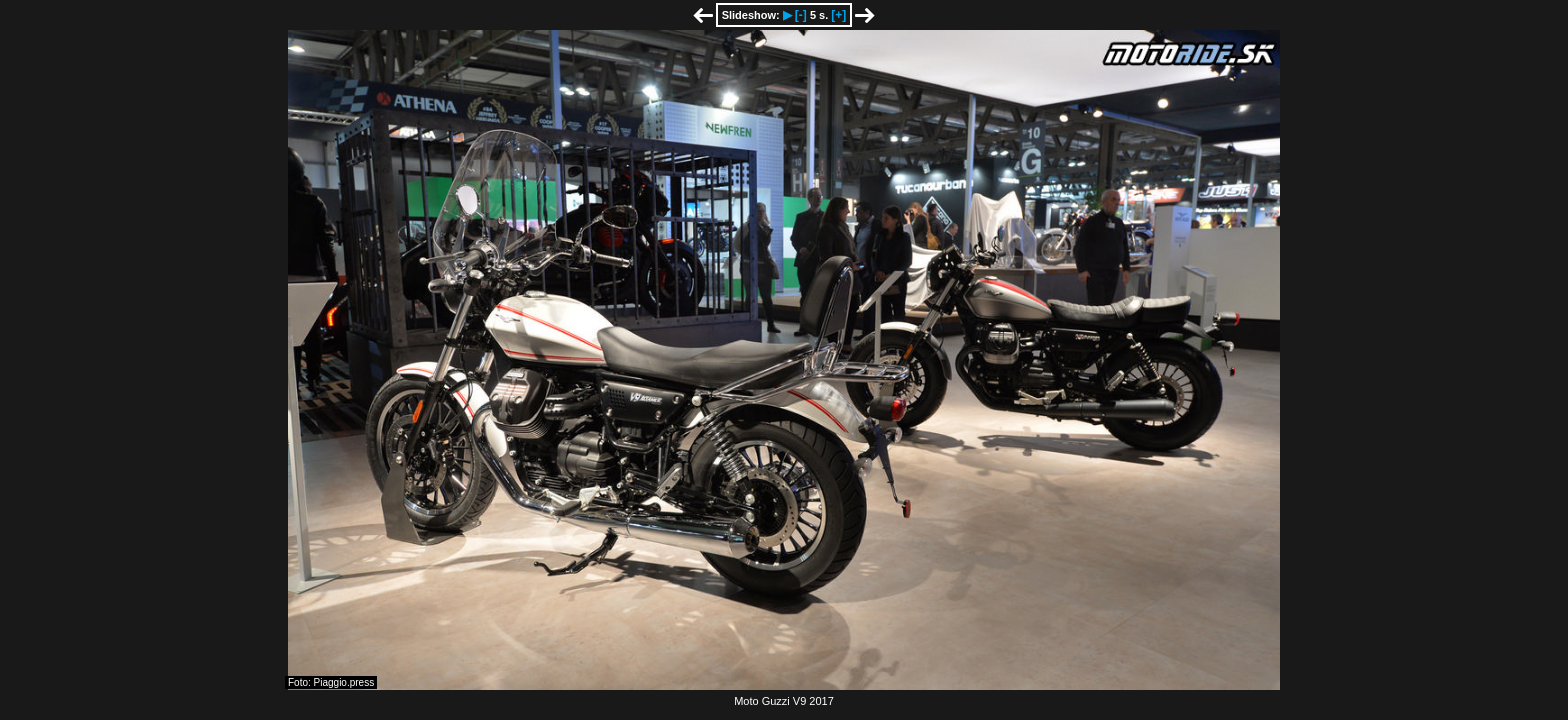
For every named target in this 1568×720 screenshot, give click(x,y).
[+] (838, 15)
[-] (801, 15)
